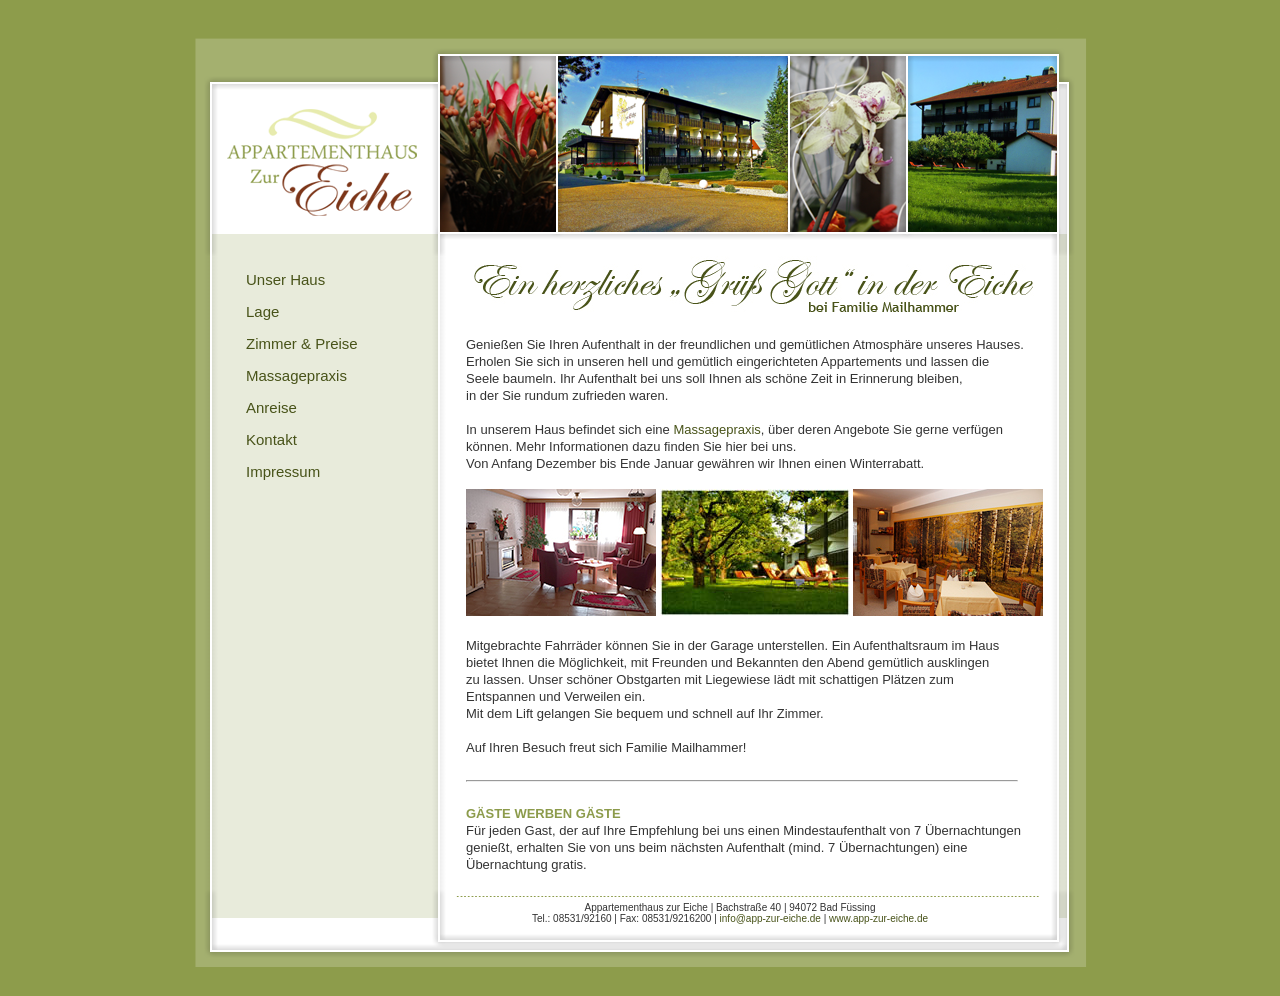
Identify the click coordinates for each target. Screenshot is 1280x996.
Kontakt (271, 439)
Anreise (271, 407)
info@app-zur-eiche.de (770, 918)
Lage (262, 311)
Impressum (283, 471)
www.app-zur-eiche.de (878, 918)
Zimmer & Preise (302, 343)
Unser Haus (285, 279)
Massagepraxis (296, 375)
